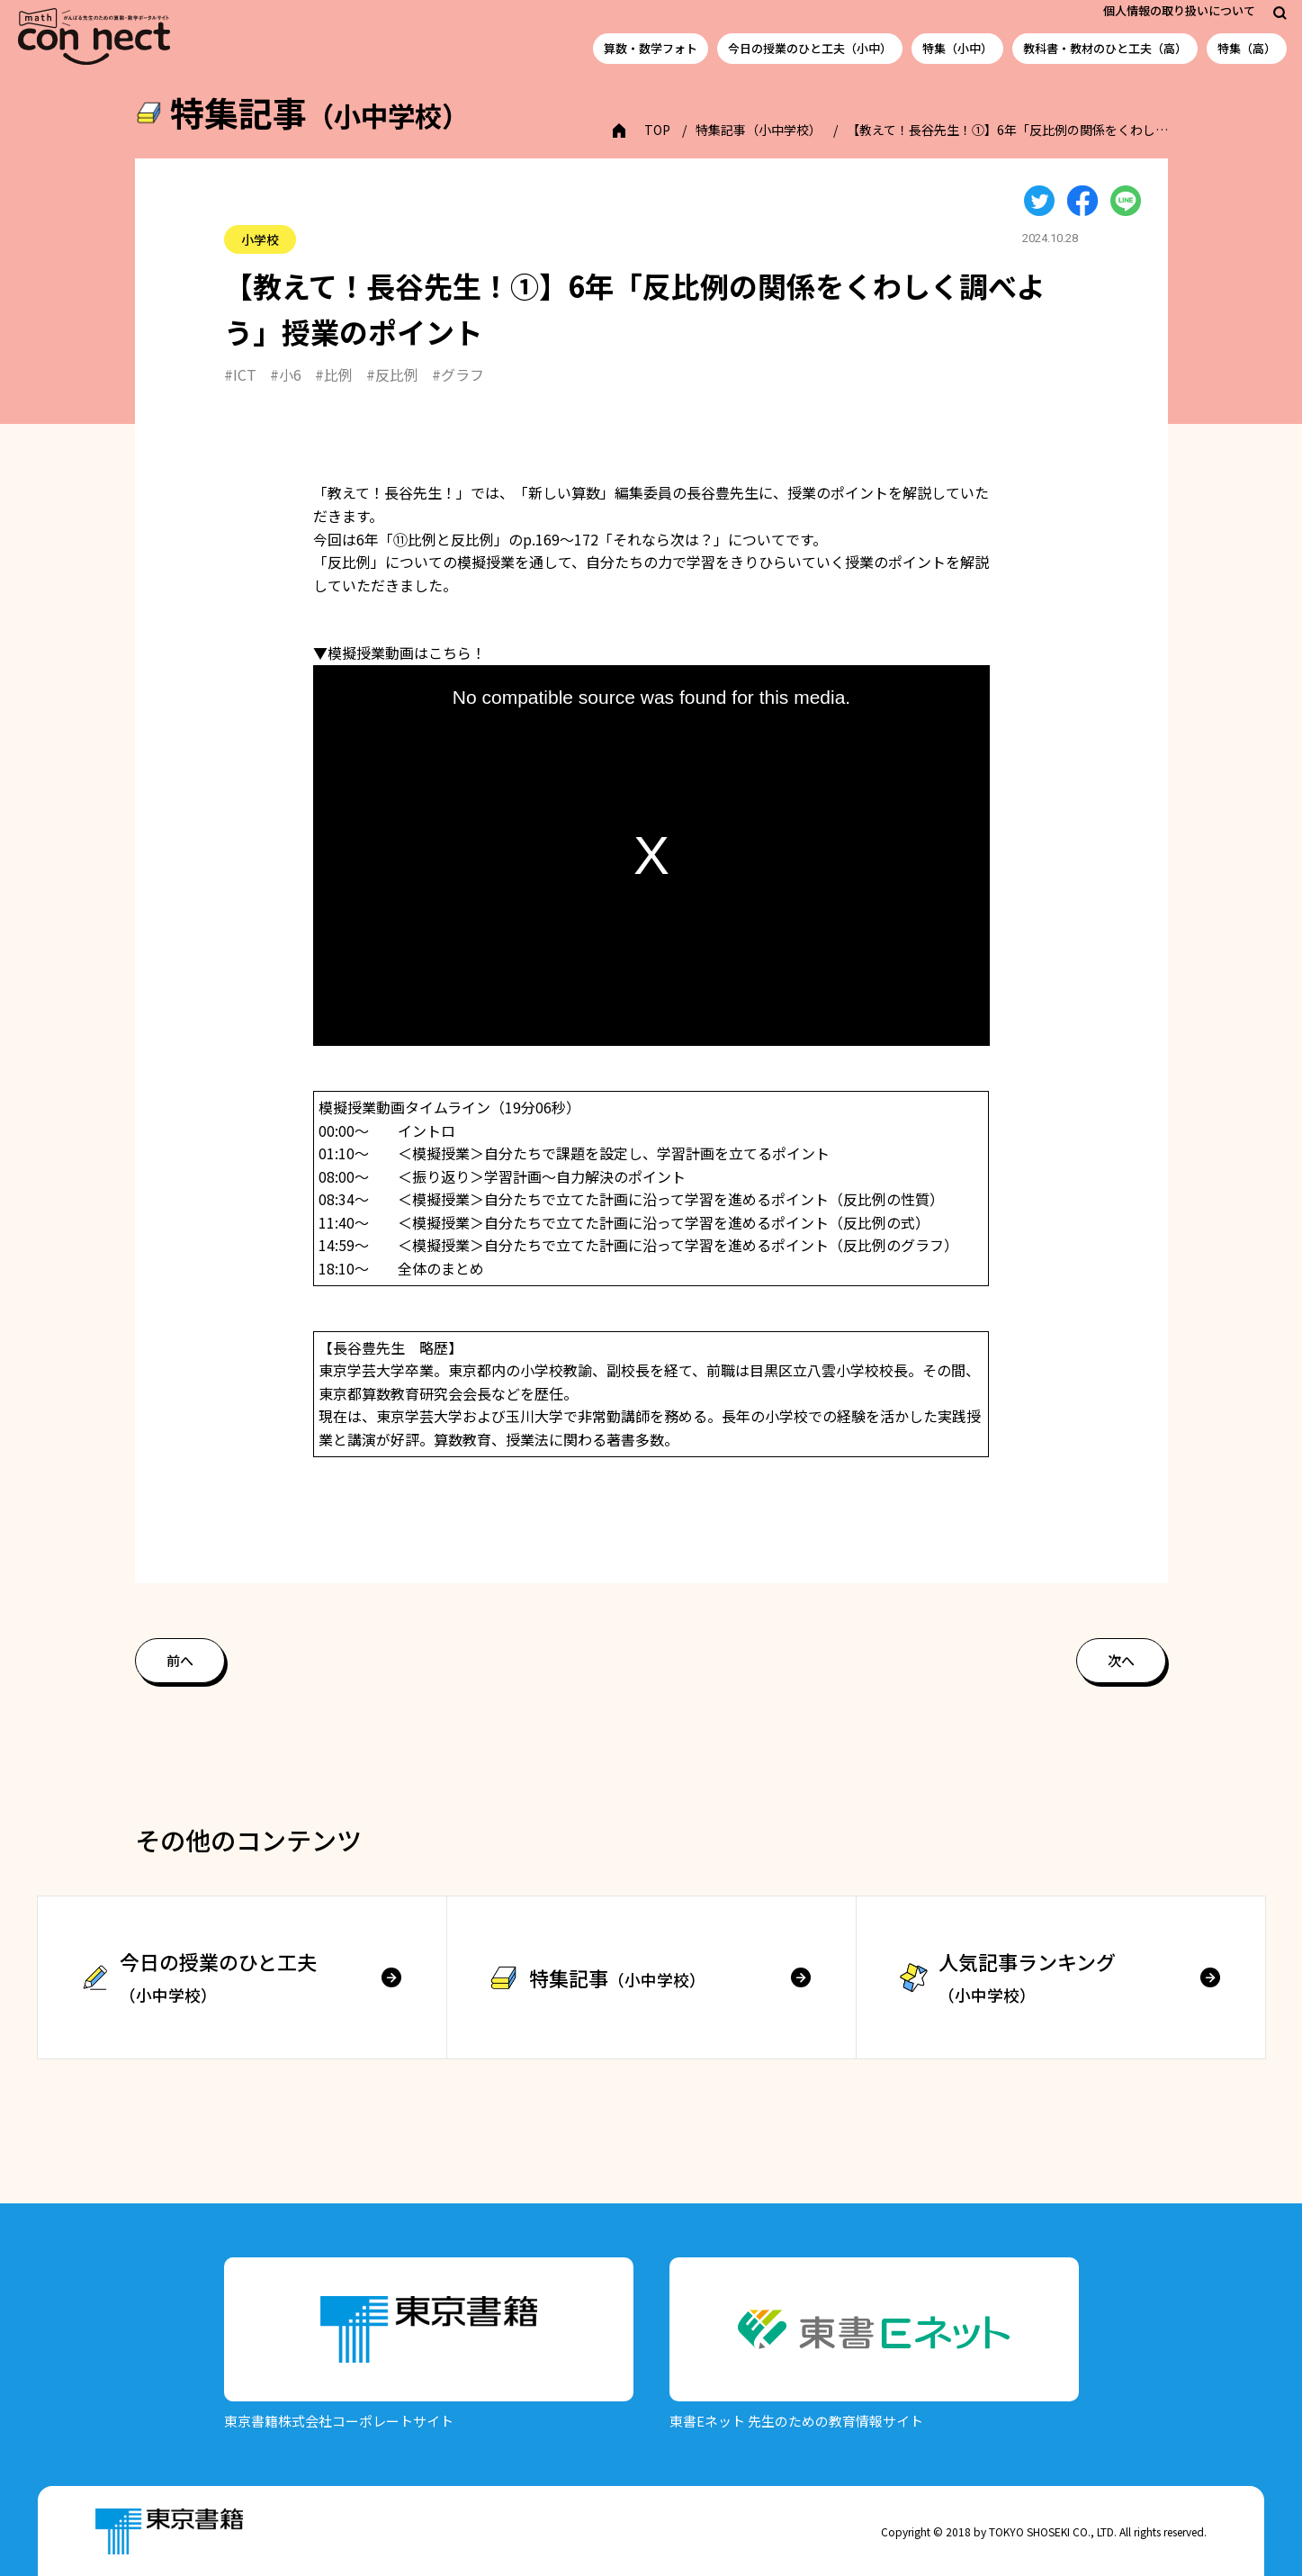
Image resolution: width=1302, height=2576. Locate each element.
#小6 (285, 374)
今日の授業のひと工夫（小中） (810, 48)
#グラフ (458, 374)
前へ (179, 1660)
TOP (657, 130)
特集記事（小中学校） (759, 130)
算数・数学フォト (650, 48)
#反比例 (392, 374)
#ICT (240, 374)
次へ (1121, 1660)
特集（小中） (957, 48)
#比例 (334, 374)
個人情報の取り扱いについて (1179, 10)
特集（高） (1246, 48)
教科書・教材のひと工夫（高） (1105, 48)
